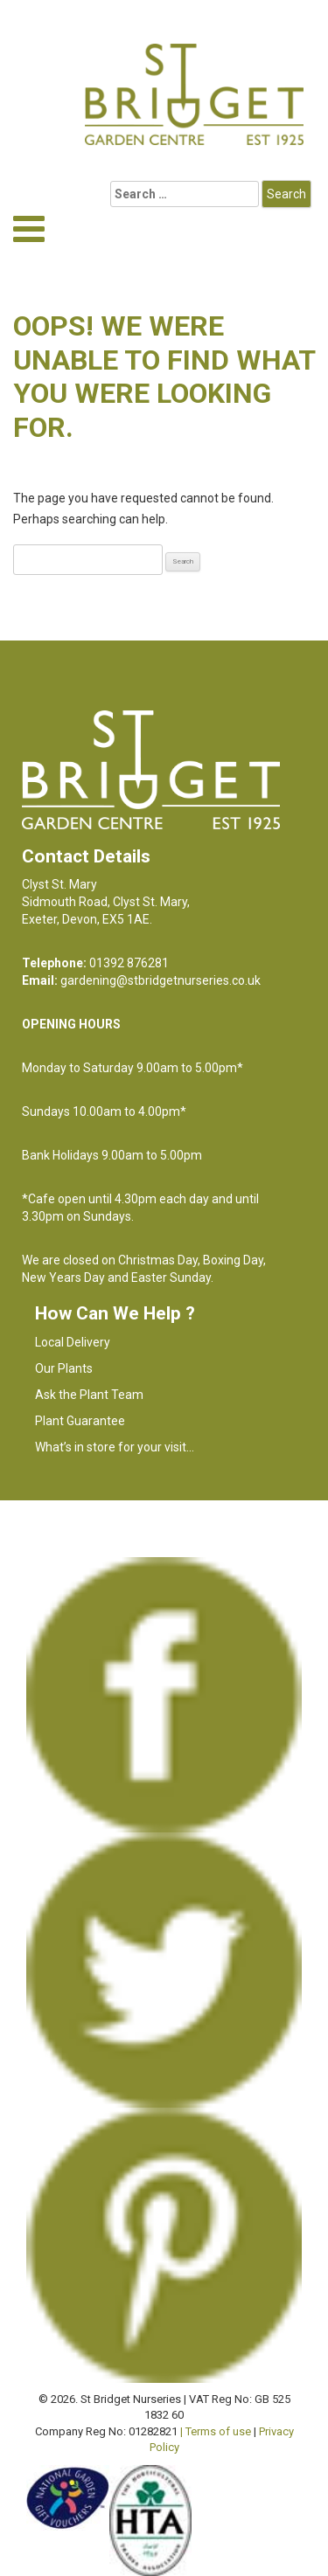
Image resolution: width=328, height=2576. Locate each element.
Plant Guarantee (80, 1421)
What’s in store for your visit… (114, 1447)
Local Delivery (72, 1342)
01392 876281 (129, 963)
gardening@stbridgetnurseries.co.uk (160, 980)
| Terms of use (215, 2431)
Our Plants (64, 1368)
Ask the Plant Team (89, 1395)
